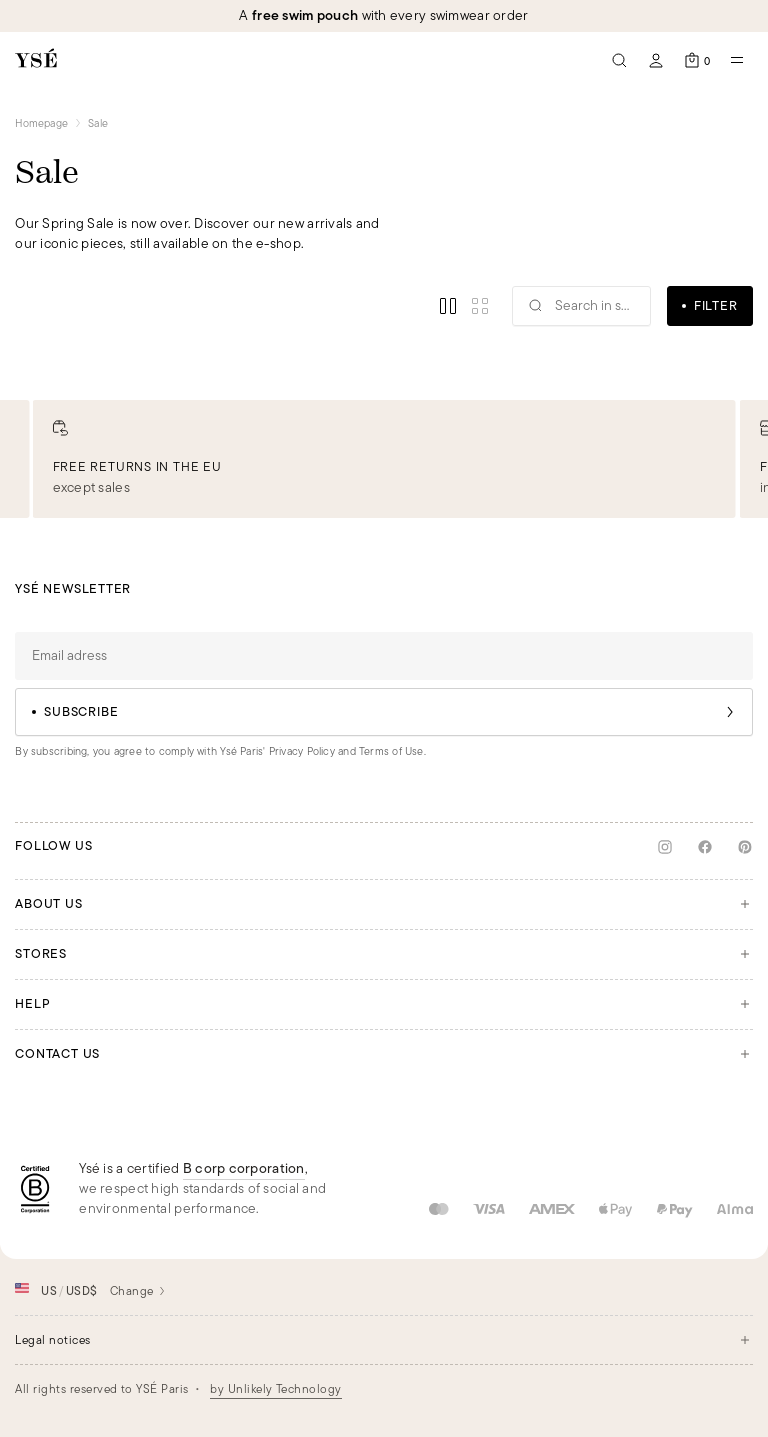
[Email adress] (383, 656)
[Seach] (620, 60)
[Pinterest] (745, 847)
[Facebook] (705, 847)
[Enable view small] (480, 306)
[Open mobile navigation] (737, 60)
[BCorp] (35, 1189)
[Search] (581, 306)
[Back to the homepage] (36, 59)
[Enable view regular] (448, 306)
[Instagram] (665, 847)
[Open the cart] (696, 60)
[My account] (656, 60)
